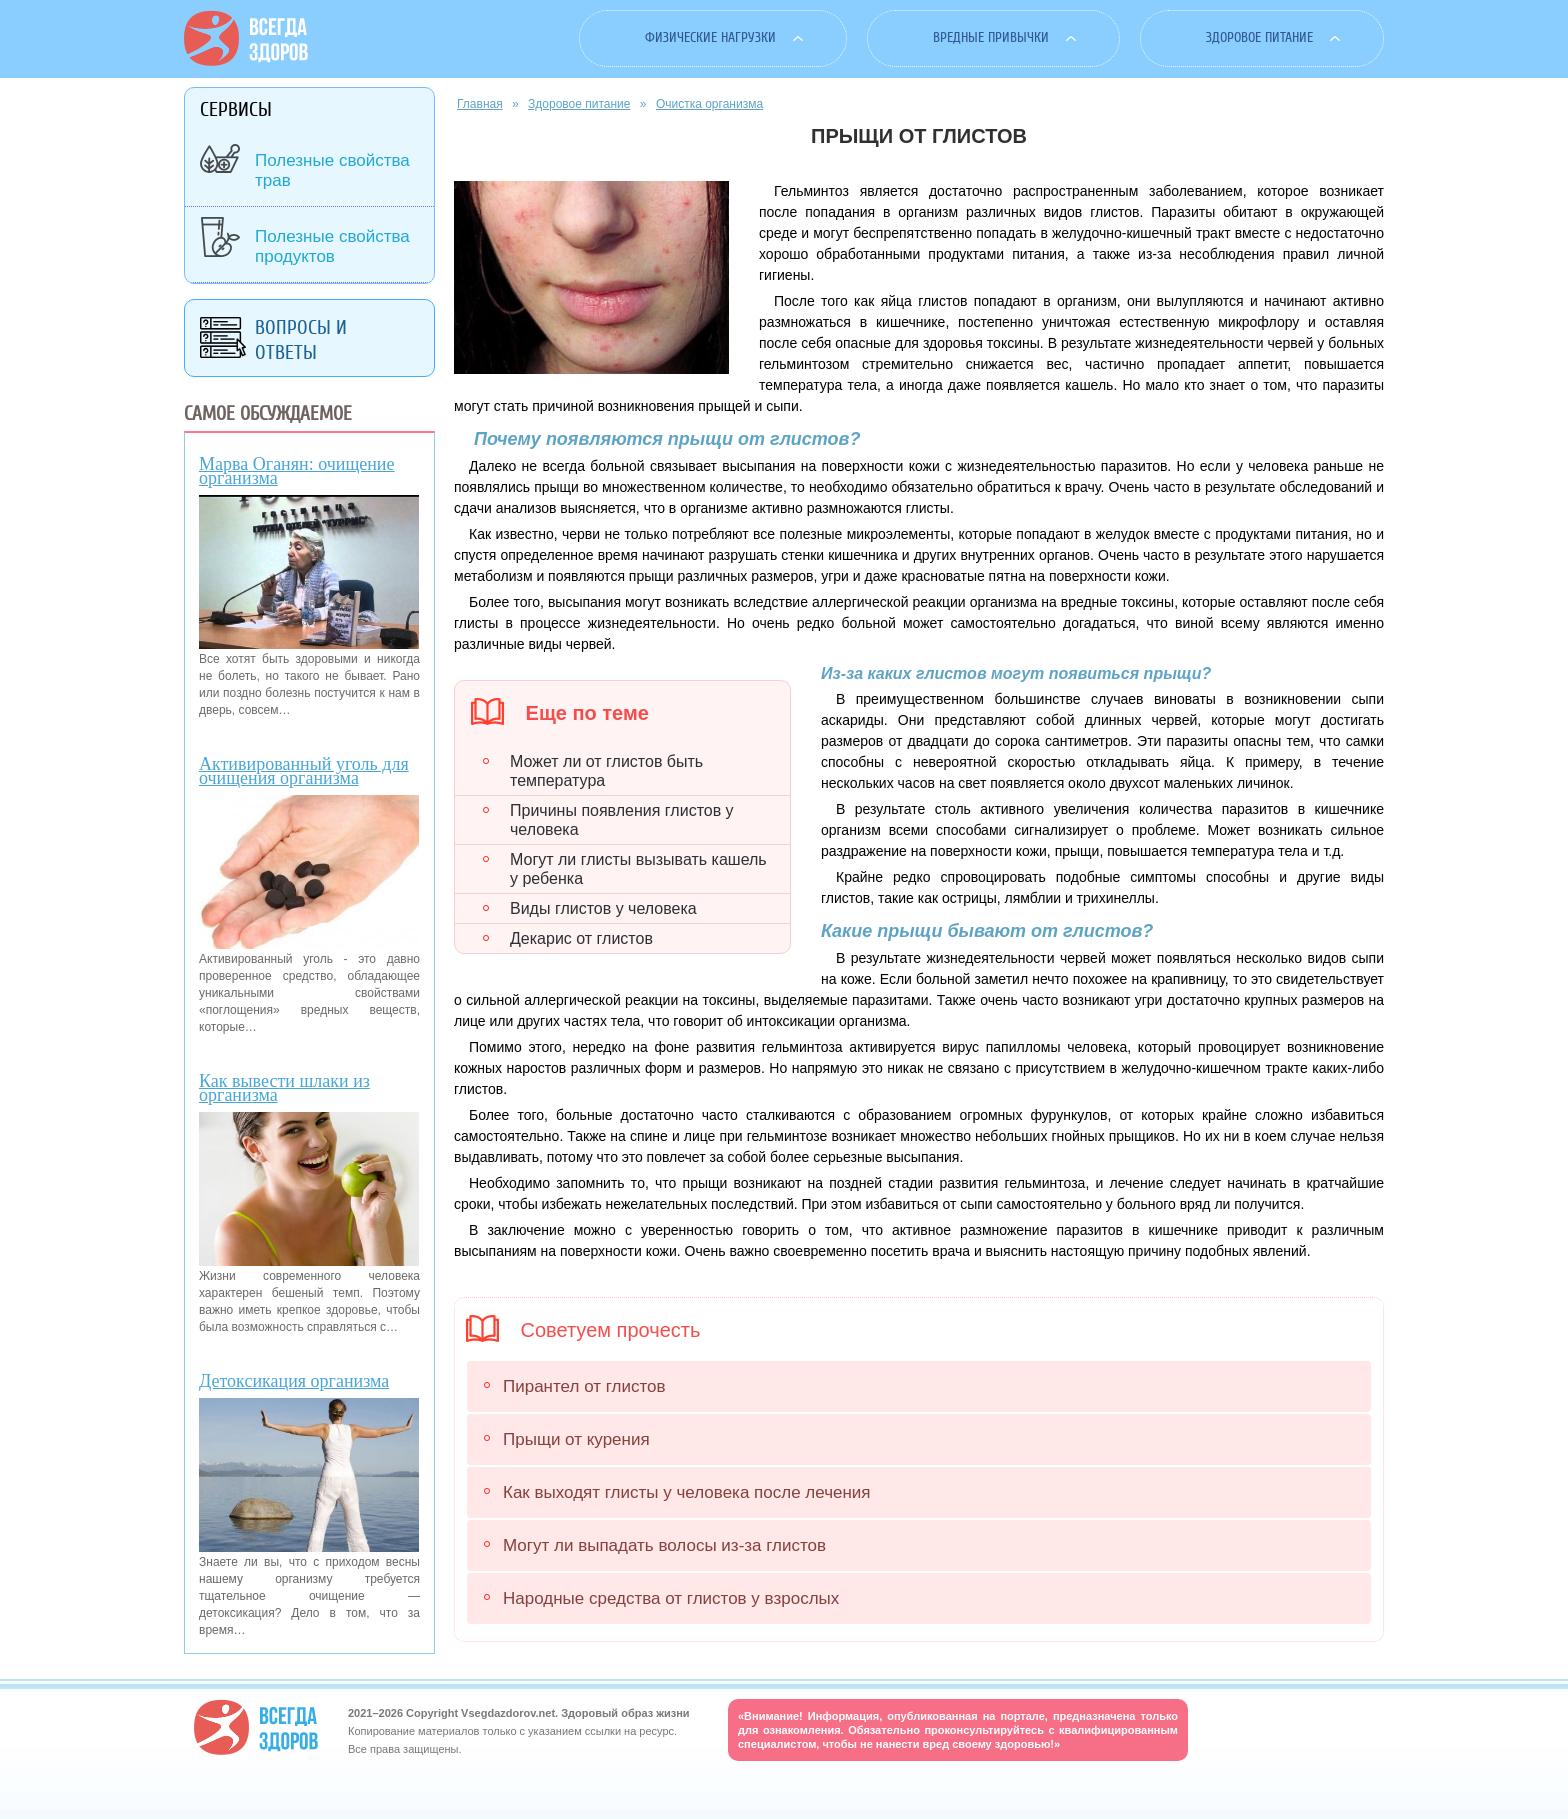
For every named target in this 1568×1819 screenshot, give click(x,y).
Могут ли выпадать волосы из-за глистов (664, 1545)
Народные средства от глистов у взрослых (671, 1598)
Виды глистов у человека (603, 908)
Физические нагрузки (710, 37)
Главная (480, 104)
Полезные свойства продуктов (332, 246)
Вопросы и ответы (301, 340)
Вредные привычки (991, 37)
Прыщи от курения (576, 1439)
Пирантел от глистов (584, 1386)
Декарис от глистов (581, 938)
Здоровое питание (1259, 37)
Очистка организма (709, 104)
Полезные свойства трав (332, 170)
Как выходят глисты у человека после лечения (687, 1492)
